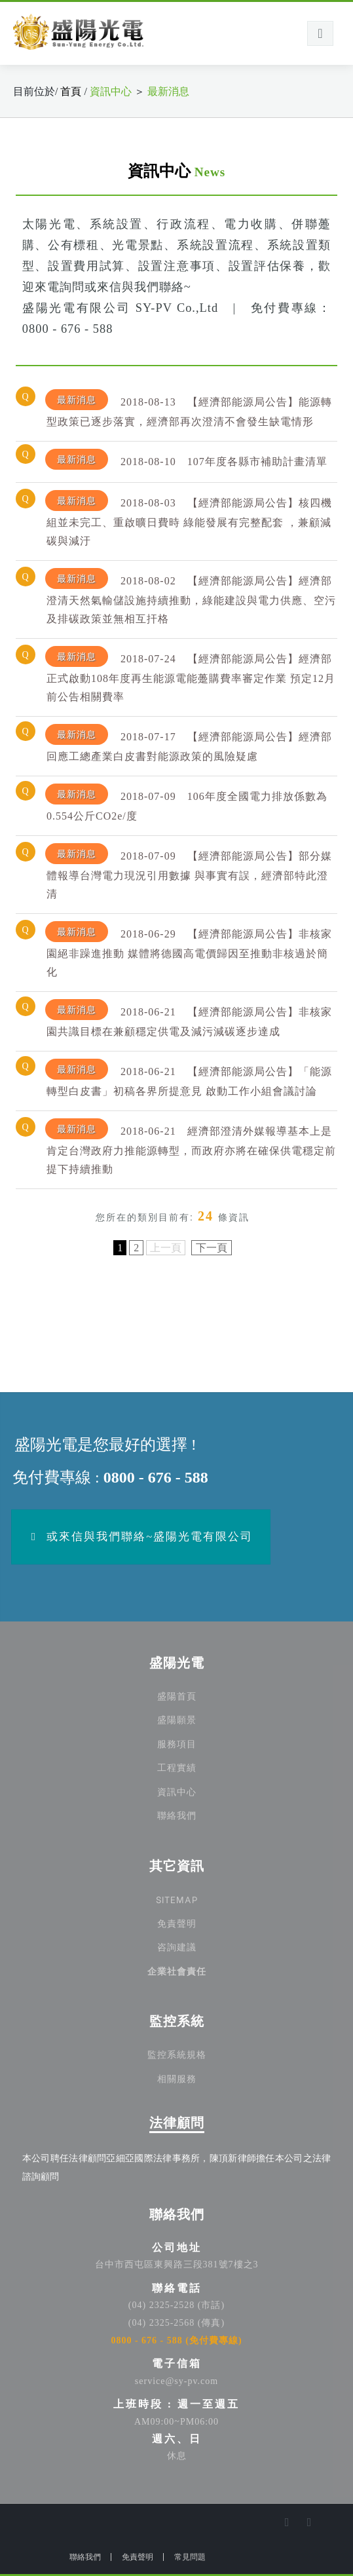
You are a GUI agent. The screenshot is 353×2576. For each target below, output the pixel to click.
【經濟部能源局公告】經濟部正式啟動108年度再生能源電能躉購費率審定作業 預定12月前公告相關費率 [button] (190, 674)
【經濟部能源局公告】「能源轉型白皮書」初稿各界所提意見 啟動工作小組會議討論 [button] (188, 1078)
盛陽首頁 (176, 1696)
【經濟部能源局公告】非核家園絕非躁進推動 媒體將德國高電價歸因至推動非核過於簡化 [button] (188, 949)
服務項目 (176, 1744)
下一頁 (211, 1247)
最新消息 (168, 91)
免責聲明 (176, 1924)
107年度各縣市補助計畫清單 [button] (186, 460)
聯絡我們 (176, 1816)
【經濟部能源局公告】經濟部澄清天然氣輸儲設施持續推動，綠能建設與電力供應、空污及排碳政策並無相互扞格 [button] (190, 596)
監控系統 (176, 2021)
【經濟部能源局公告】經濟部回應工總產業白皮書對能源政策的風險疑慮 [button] (188, 743)
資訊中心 (111, 91)
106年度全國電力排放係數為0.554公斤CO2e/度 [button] (186, 803)
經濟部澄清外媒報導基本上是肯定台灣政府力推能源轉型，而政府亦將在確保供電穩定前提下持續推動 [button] (190, 1146)
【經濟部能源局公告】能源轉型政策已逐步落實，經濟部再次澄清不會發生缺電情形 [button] (188, 408)
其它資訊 (176, 1866)
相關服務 (176, 2079)
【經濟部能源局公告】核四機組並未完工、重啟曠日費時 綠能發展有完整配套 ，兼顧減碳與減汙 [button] (188, 518)
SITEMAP (177, 1899)
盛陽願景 (176, 1720)
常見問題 (190, 2557)
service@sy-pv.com (176, 2381)
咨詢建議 (176, 1947)
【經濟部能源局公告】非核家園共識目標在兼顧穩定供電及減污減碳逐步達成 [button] (188, 1018)
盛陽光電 (176, 1663)
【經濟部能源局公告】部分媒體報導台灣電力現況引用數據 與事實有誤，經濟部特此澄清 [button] (188, 871)
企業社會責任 (176, 1972)
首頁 (72, 91)
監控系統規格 (176, 2055)
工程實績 (176, 1768)
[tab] (176, 411)
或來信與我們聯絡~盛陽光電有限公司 (140, 1536)
